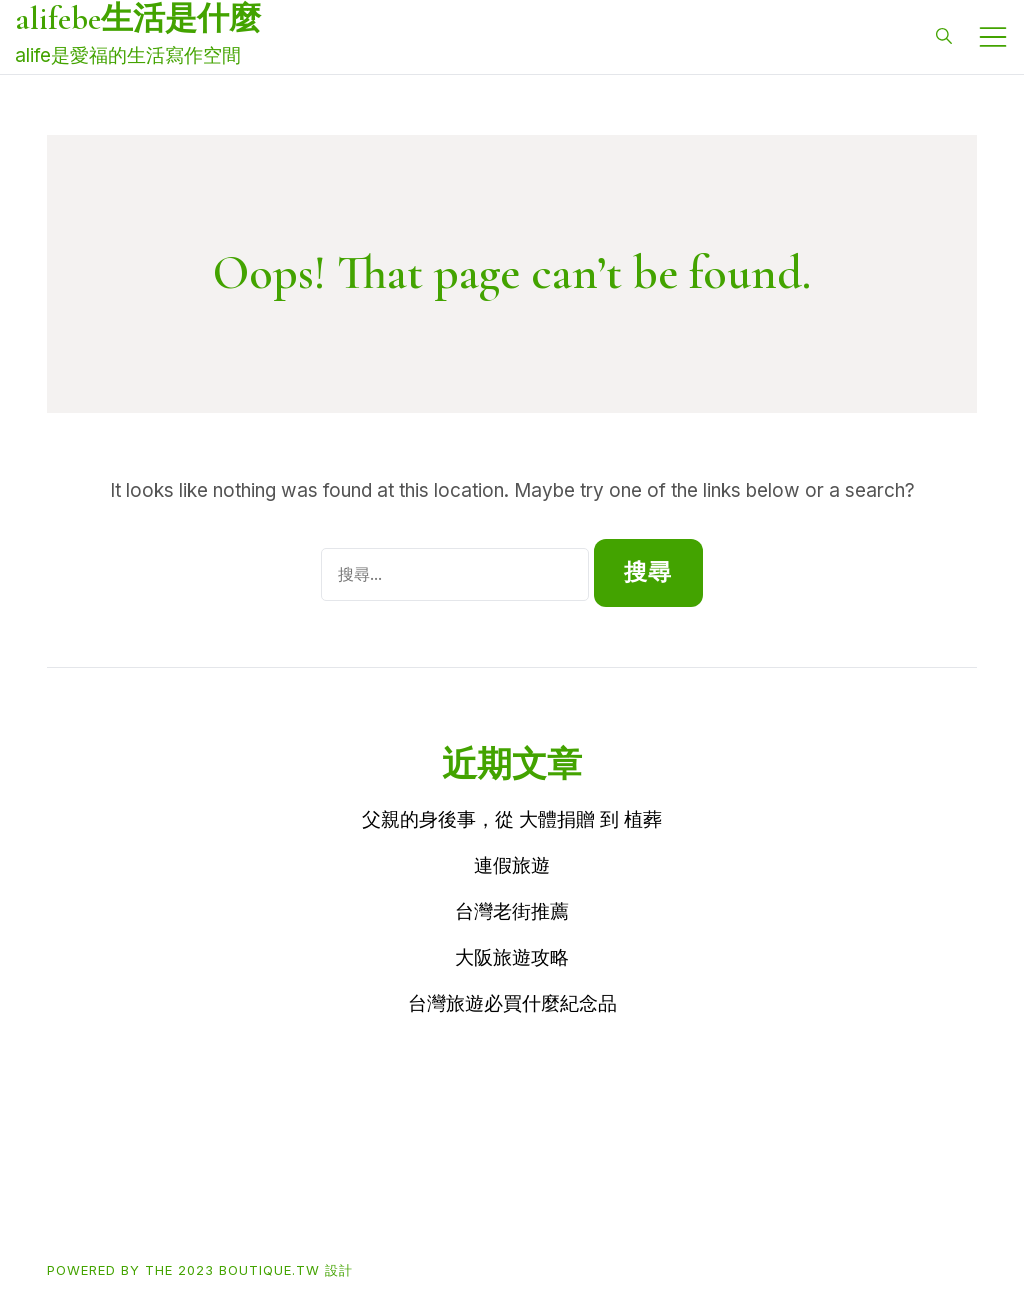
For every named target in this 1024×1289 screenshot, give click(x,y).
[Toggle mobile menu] (993, 37)
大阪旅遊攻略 (512, 957)
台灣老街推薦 (512, 911)
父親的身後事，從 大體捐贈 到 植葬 (512, 819)
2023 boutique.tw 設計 (265, 1270)
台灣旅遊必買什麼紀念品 (512, 1003)
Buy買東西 (164, 1204)
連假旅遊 (512, 865)
